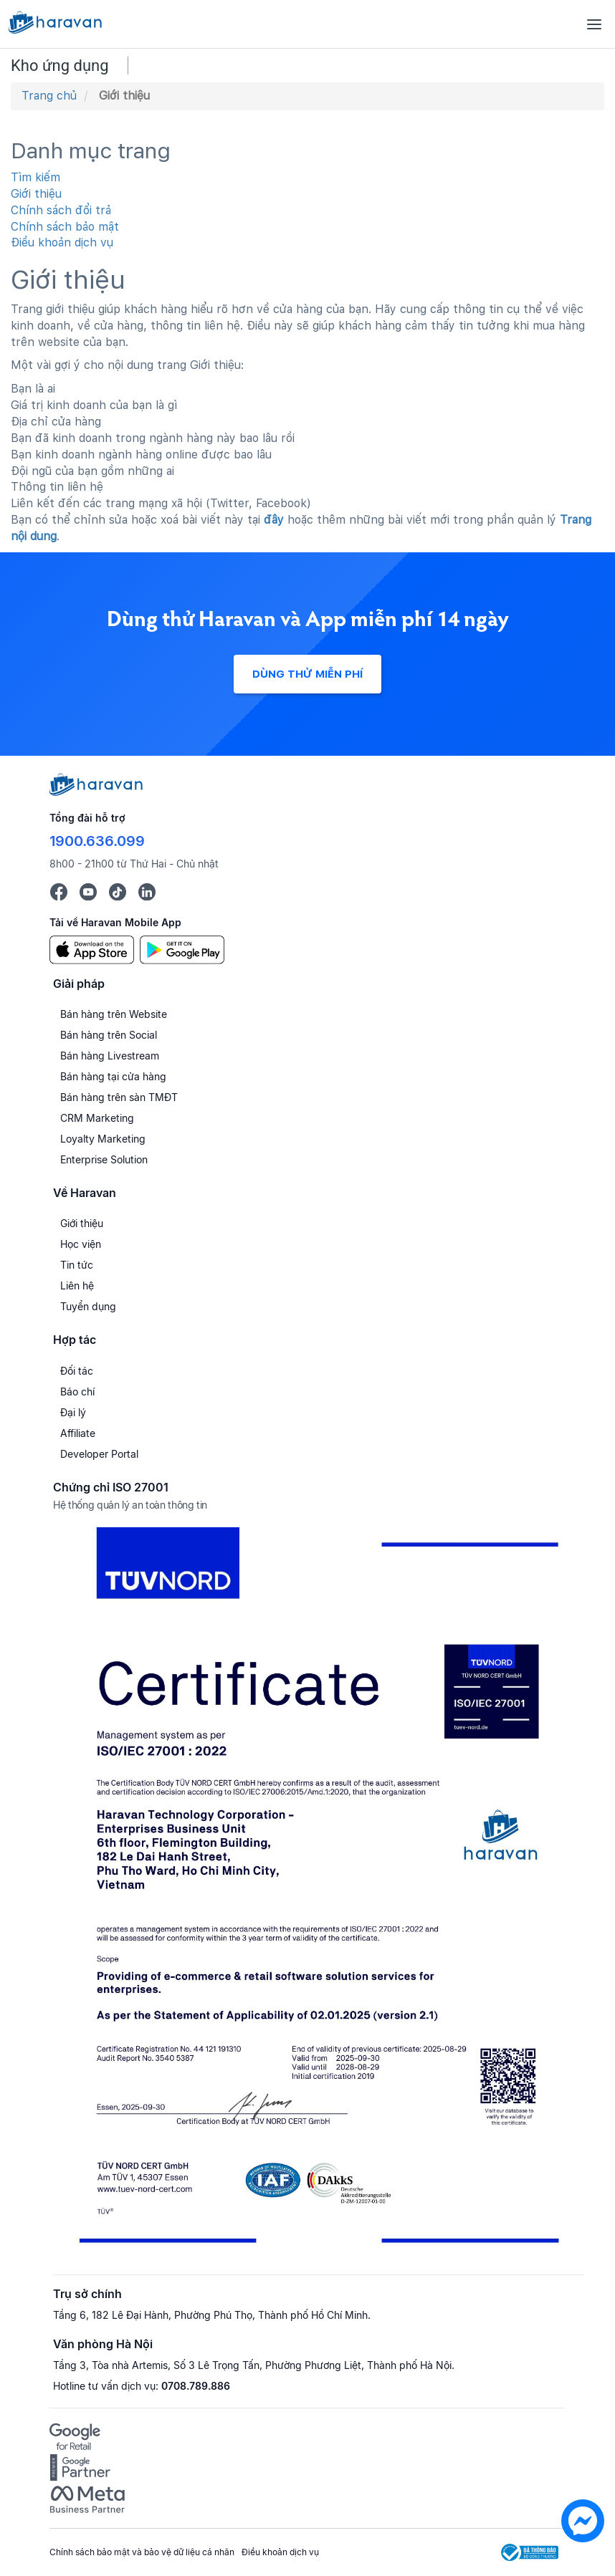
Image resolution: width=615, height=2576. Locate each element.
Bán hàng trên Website (113, 1014)
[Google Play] (182, 948)
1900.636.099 (97, 841)
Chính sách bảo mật (65, 227)
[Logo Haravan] (55, 24)
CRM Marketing (97, 1118)
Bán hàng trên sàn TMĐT (119, 1097)
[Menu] (594, 24)
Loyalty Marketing (103, 1139)
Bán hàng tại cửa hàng (113, 1076)
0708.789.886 (195, 2386)
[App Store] (91, 948)
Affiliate (77, 1433)
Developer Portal (99, 1454)
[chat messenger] (582, 2538)
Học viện (80, 1244)
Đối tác (76, 1371)
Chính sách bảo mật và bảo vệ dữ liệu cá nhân (141, 2552)
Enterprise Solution (104, 1159)
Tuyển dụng (88, 1306)
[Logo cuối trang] (96, 792)
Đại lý (73, 1412)
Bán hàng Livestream (109, 1055)
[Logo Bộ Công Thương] (529, 2552)
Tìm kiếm (35, 177)
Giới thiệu (36, 194)
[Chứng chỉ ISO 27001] (318, 1892)
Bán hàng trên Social (108, 1035)
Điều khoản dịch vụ (62, 242)
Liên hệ (77, 1285)
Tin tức (76, 1265)
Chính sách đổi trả (61, 210)
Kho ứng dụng (60, 66)
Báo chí (77, 1391)
